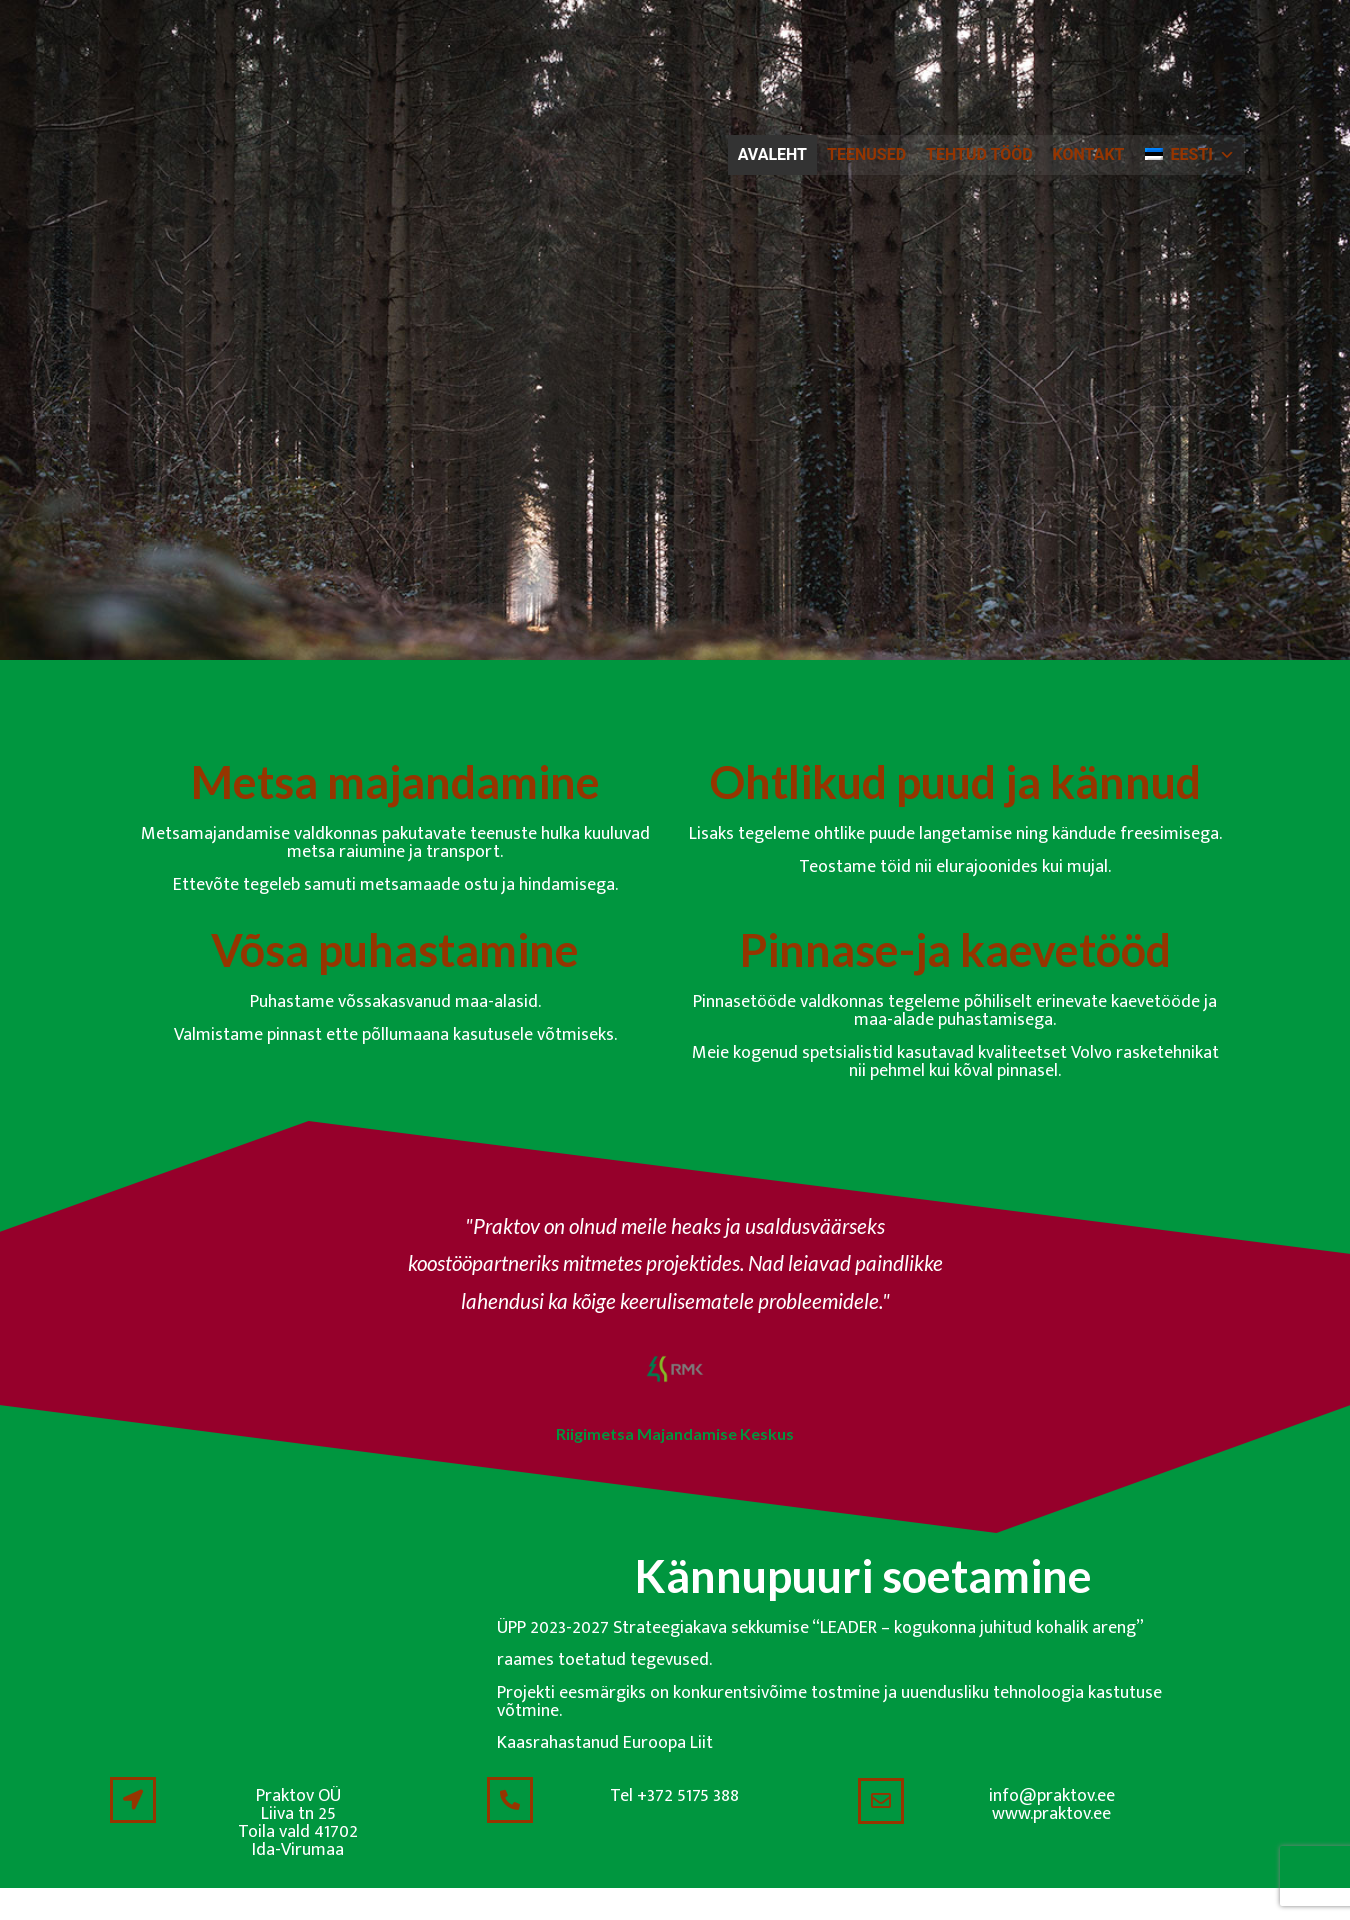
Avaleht (772, 154)
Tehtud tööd (979, 154)
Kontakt (1089, 154)
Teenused (866, 154)
